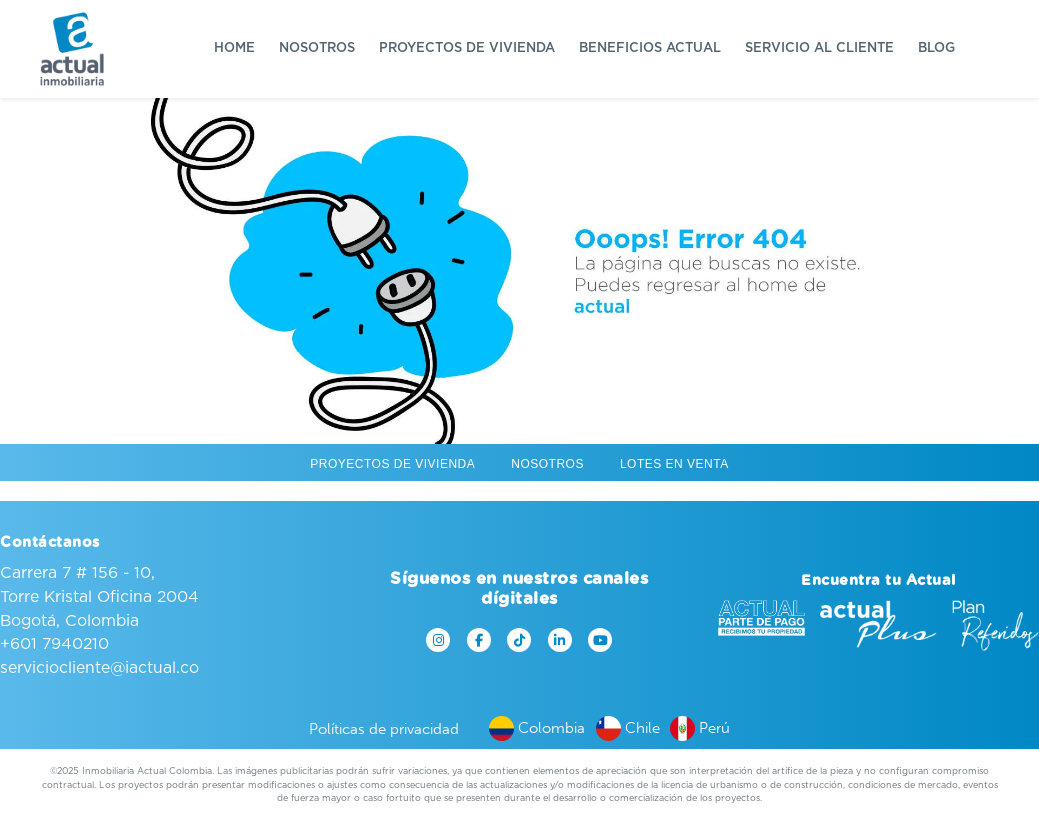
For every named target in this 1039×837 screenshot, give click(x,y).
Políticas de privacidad (384, 729)
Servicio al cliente (819, 48)
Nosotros (317, 48)
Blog (936, 48)
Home (234, 48)
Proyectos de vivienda (467, 48)
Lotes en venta (674, 464)
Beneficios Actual (650, 48)
